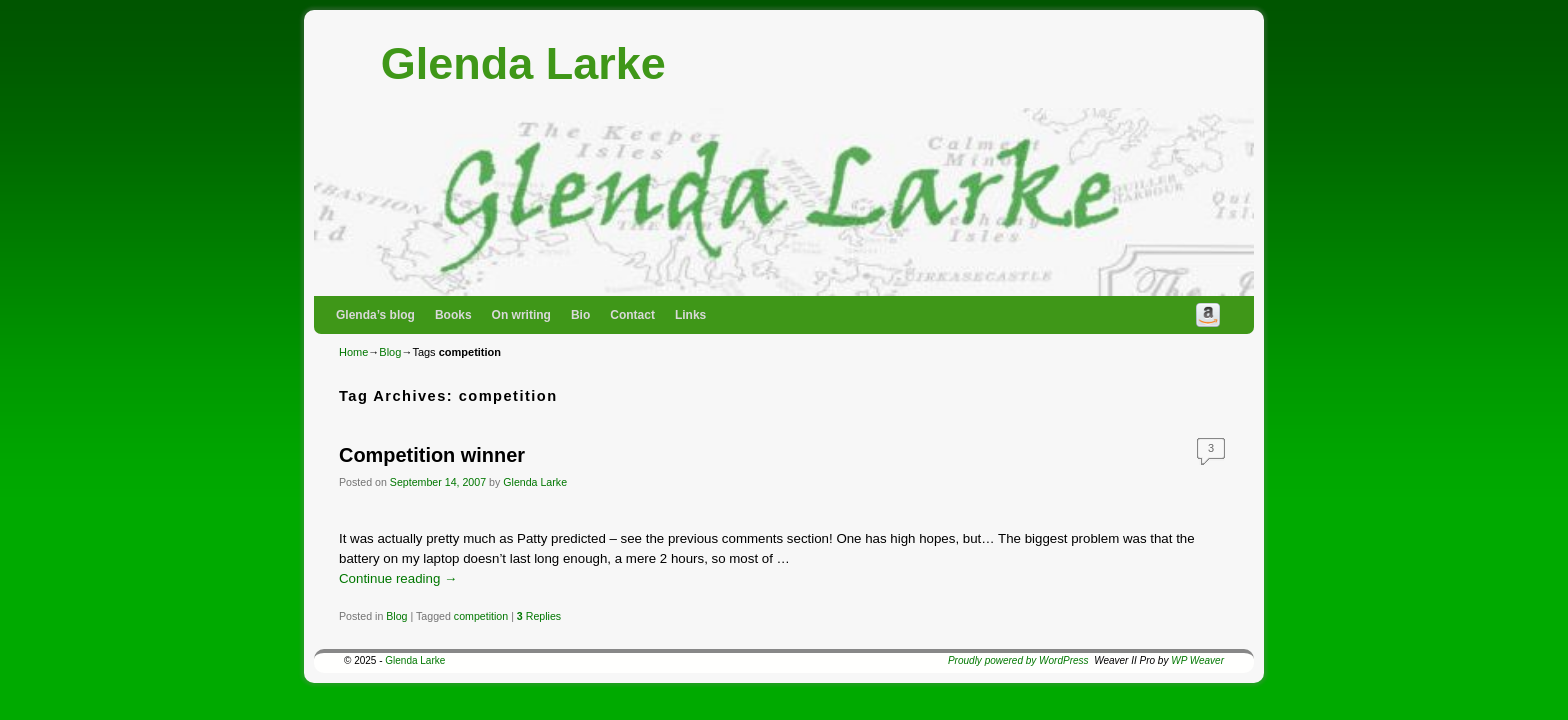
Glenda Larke (523, 63)
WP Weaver (1197, 660)
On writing (521, 315)
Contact (632, 315)
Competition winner (432, 455)
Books (453, 315)
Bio (580, 315)
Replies (539, 616)
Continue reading (398, 578)
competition (481, 616)
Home (353, 352)
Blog (390, 352)
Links (690, 315)
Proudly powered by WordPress (1018, 660)
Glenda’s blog (375, 315)
